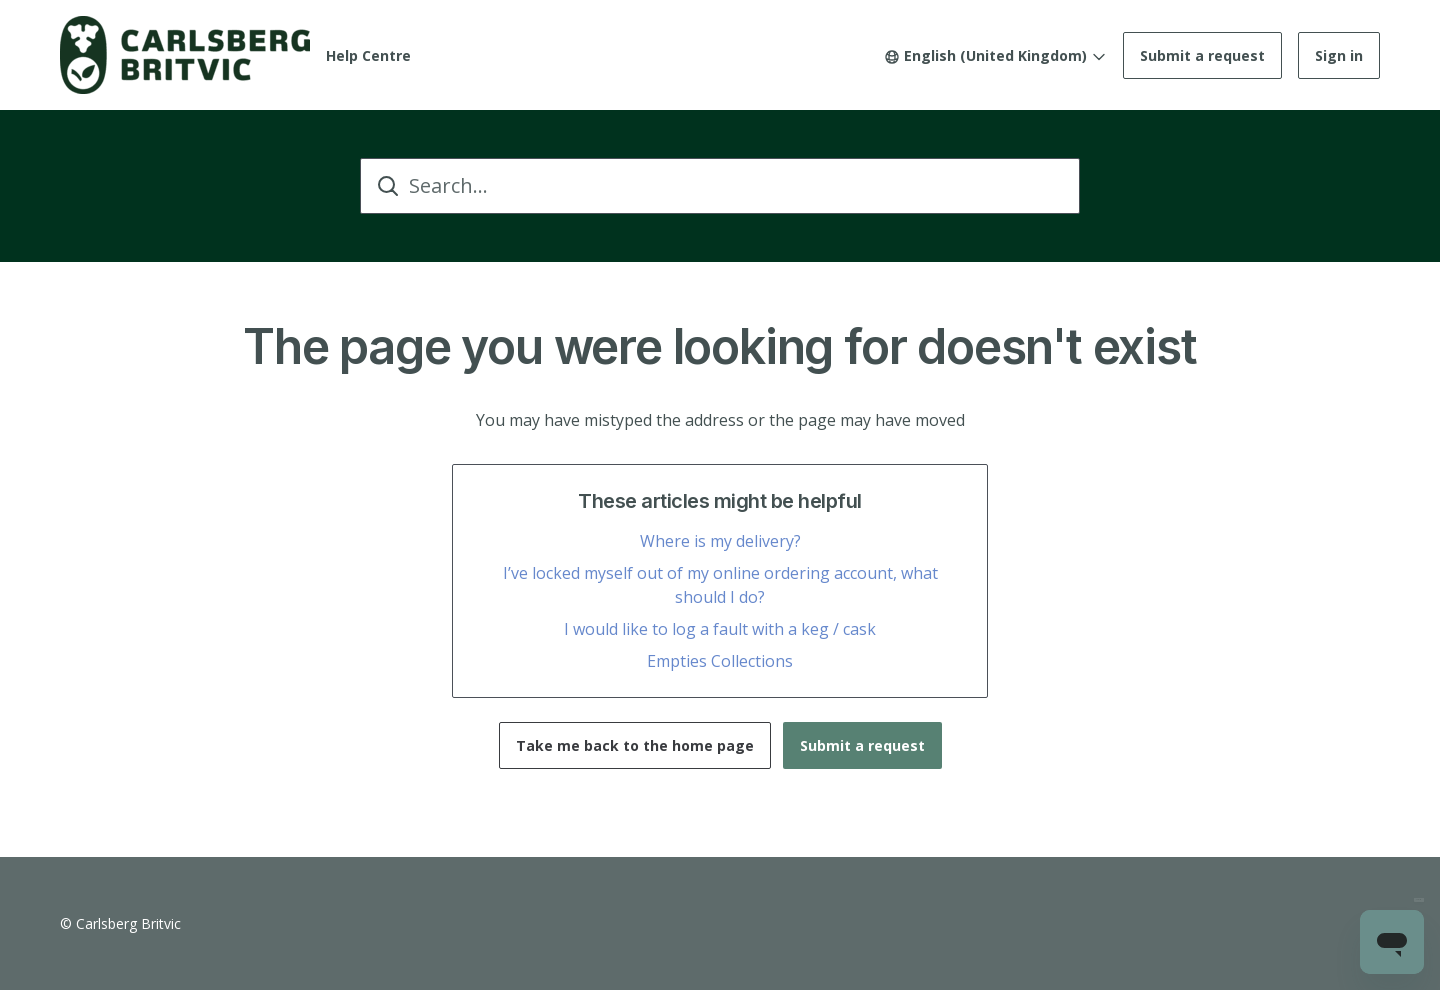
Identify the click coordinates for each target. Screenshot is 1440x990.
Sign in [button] (1339, 55)
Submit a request (1202, 55)
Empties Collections (720, 661)
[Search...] (720, 186)
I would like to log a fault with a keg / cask (720, 629)
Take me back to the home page (635, 745)
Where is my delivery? (720, 541)
